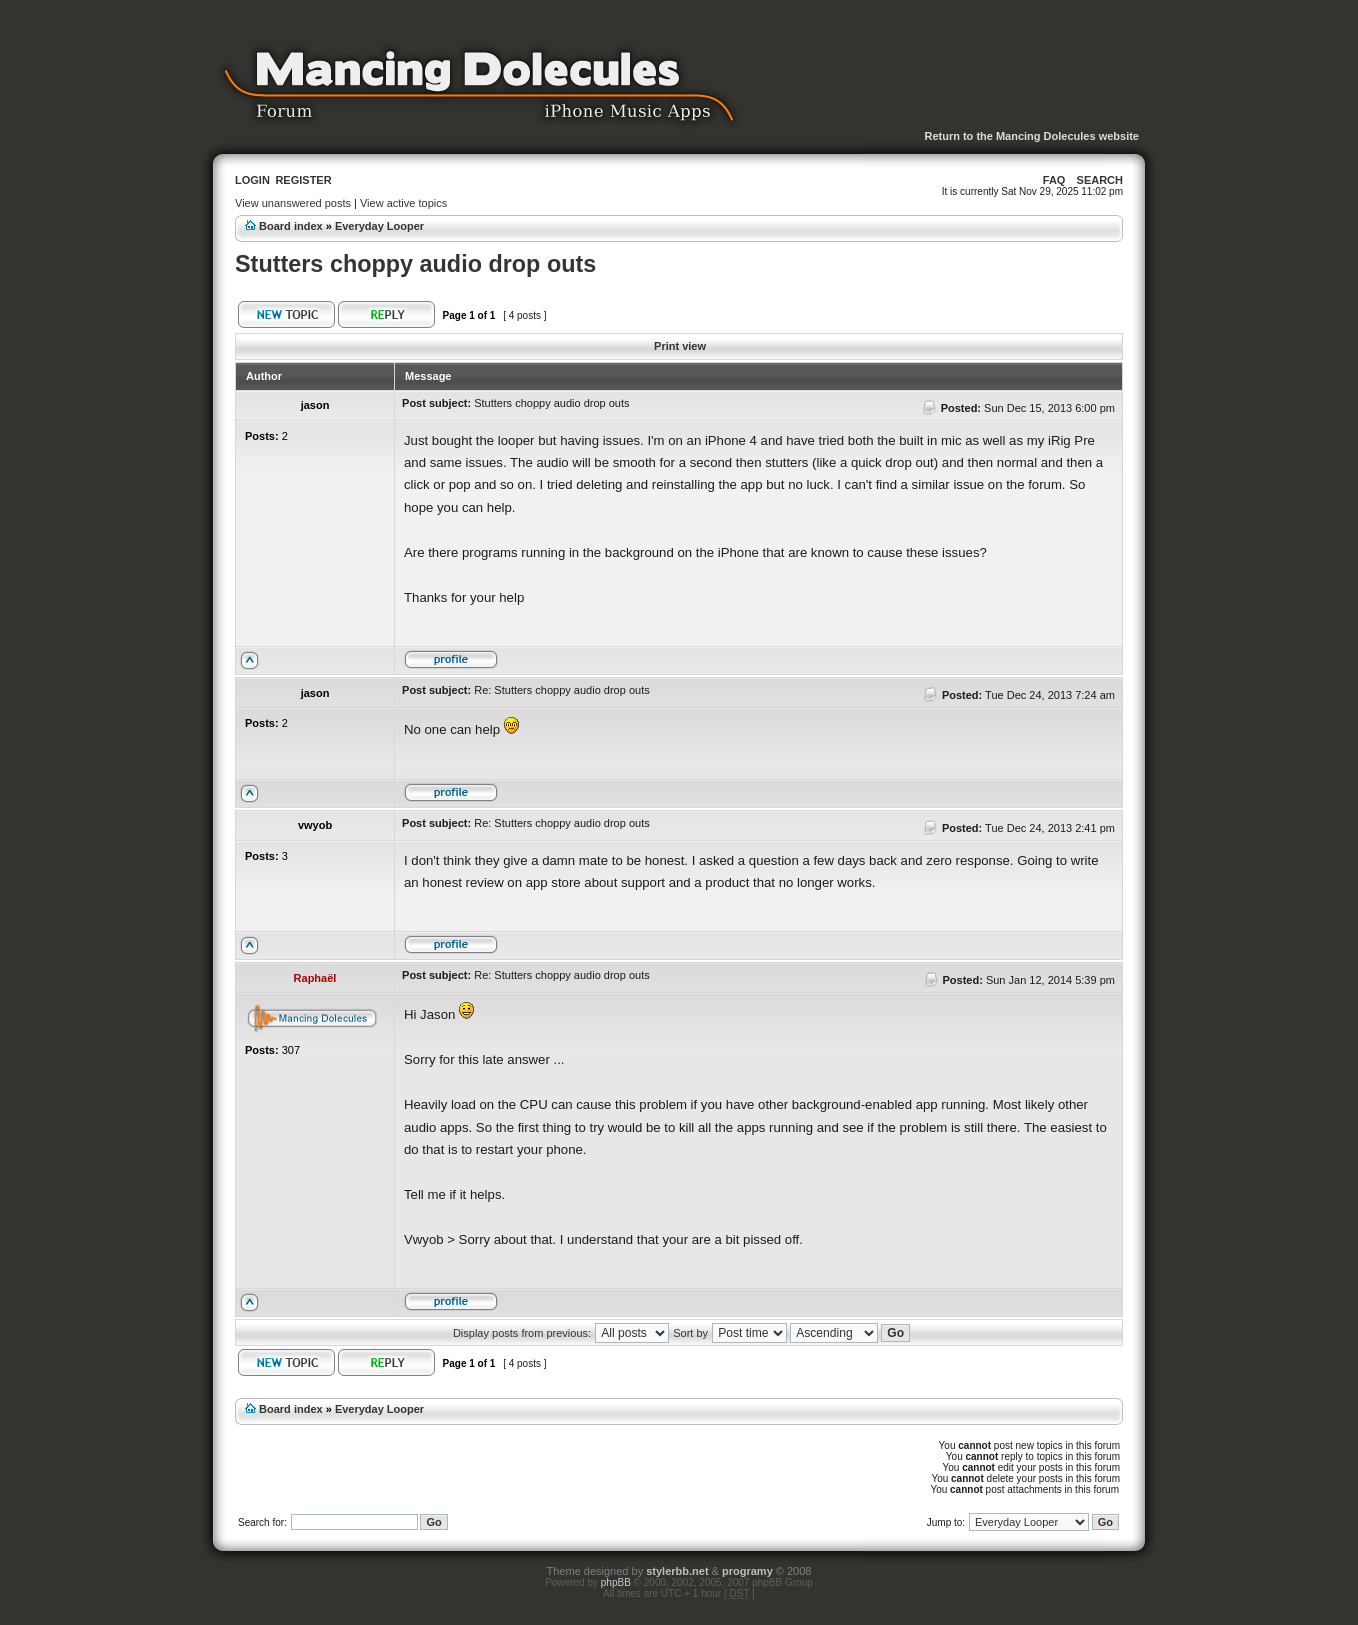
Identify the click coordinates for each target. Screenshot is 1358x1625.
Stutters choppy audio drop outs (415, 264)
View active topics (403, 203)
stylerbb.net (677, 1571)
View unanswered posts (293, 203)
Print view (680, 346)
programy (747, 1571)
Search (1100, 180)
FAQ (1054, 180)
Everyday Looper (379, 226)
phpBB (616, 1582)
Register (303, 180)
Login (252, 180)
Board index (291, 226)
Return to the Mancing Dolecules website (1031, 136)
